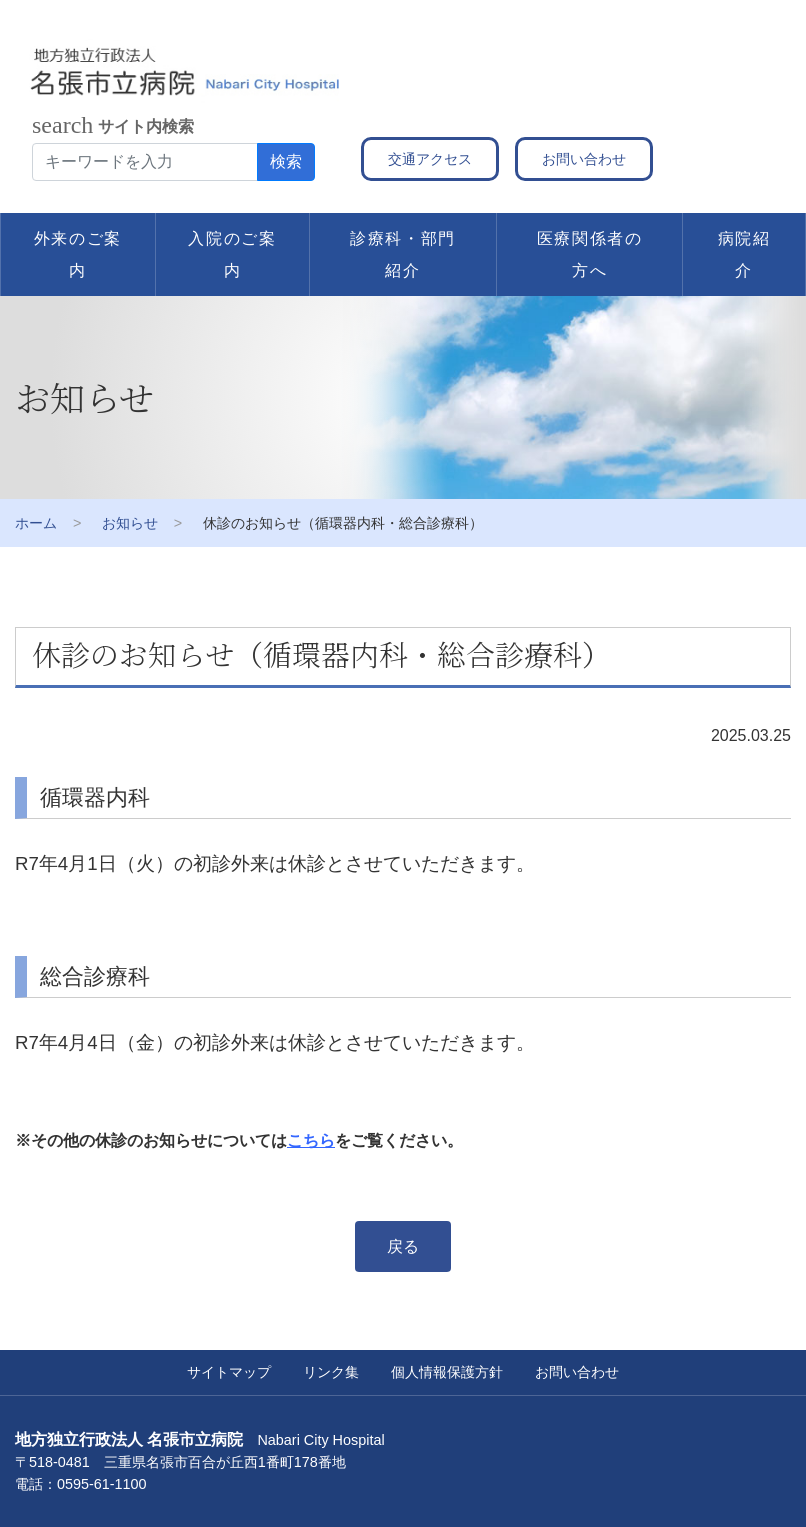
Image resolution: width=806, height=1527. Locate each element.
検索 (286, 161)
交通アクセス (430, 159)
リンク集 (331, 1372)
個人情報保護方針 (447, 1372)
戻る (403, 1246)
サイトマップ (229, 1372)
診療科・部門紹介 (403, 254)
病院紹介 (744, 254)
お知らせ (130, 523)
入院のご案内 (232, 254)
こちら (311, 1140)
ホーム (36, 523)
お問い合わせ (584, 159)
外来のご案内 (78, 254)
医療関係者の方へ (590, 254)
